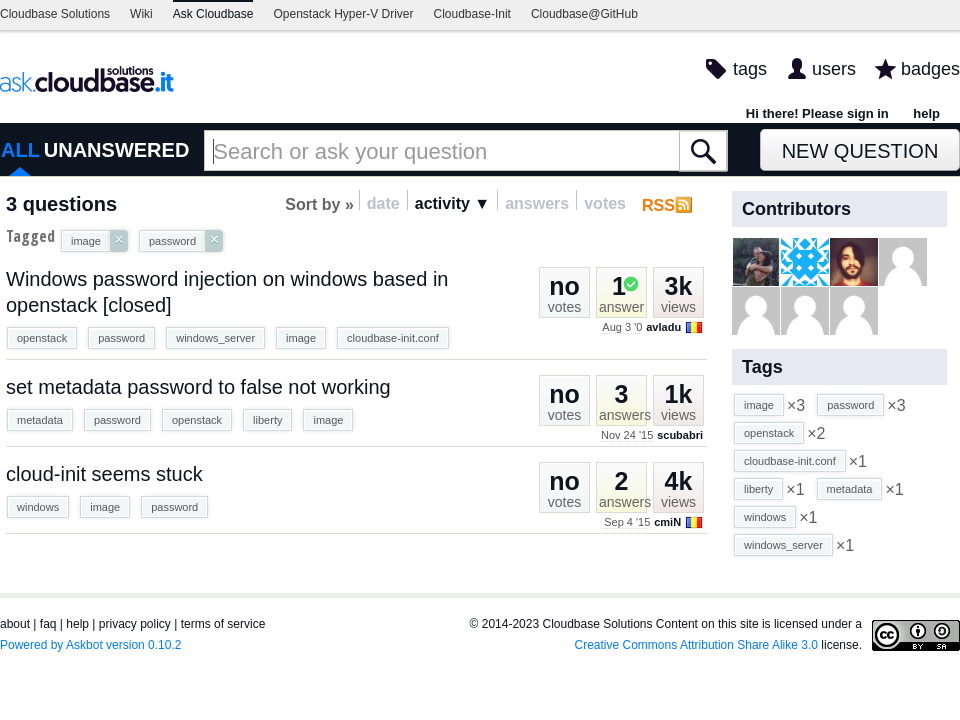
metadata (40, 420)
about (15, 624)
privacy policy (135, 624)
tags (750, 69)
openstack (42, 338)
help (926, 113)
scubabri (680, 435)
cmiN (667, 522)
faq (48, 624)
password (121, 338)
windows (38, 507)
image (301, 338)
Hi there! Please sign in (817, 113)
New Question (860, 151)
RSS (658, 205)
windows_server (215, 338)
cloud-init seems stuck (104, 474)
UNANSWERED (117, 150)
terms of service (223, 624)
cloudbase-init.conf (393, 338)
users (834, 69)
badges (930, 69)
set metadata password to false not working (198, 387)
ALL (20, 150)
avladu (663, 327)
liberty (267, 420)
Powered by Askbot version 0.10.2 (90, 645)
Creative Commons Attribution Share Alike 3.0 (696, 645)
